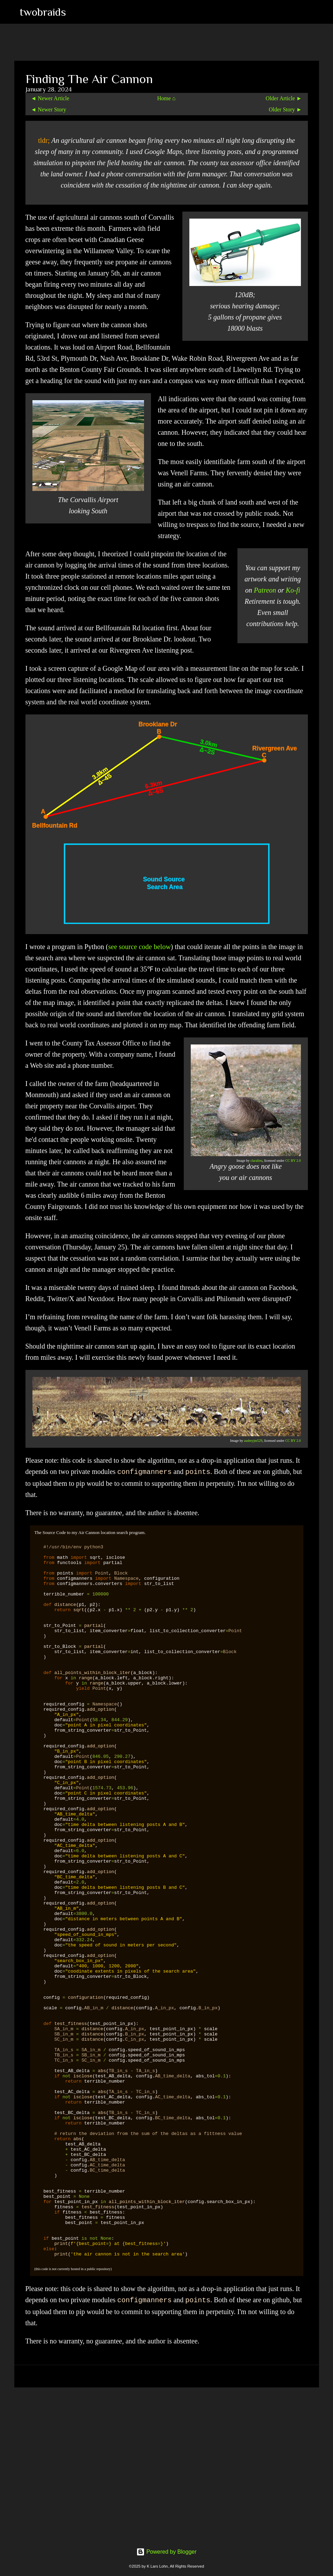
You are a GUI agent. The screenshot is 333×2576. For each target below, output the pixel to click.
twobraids (43, 12)
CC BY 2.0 (293, 1160)
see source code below (139, 947)
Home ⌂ (166, 98)
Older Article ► (284, 98)
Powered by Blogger (166, 2552)
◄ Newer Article (50, 98)
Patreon (265, 590)
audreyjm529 (253, 1441)
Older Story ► (285, 109)
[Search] (75, 11)
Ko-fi (293, 590)
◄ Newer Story (48, 109)
